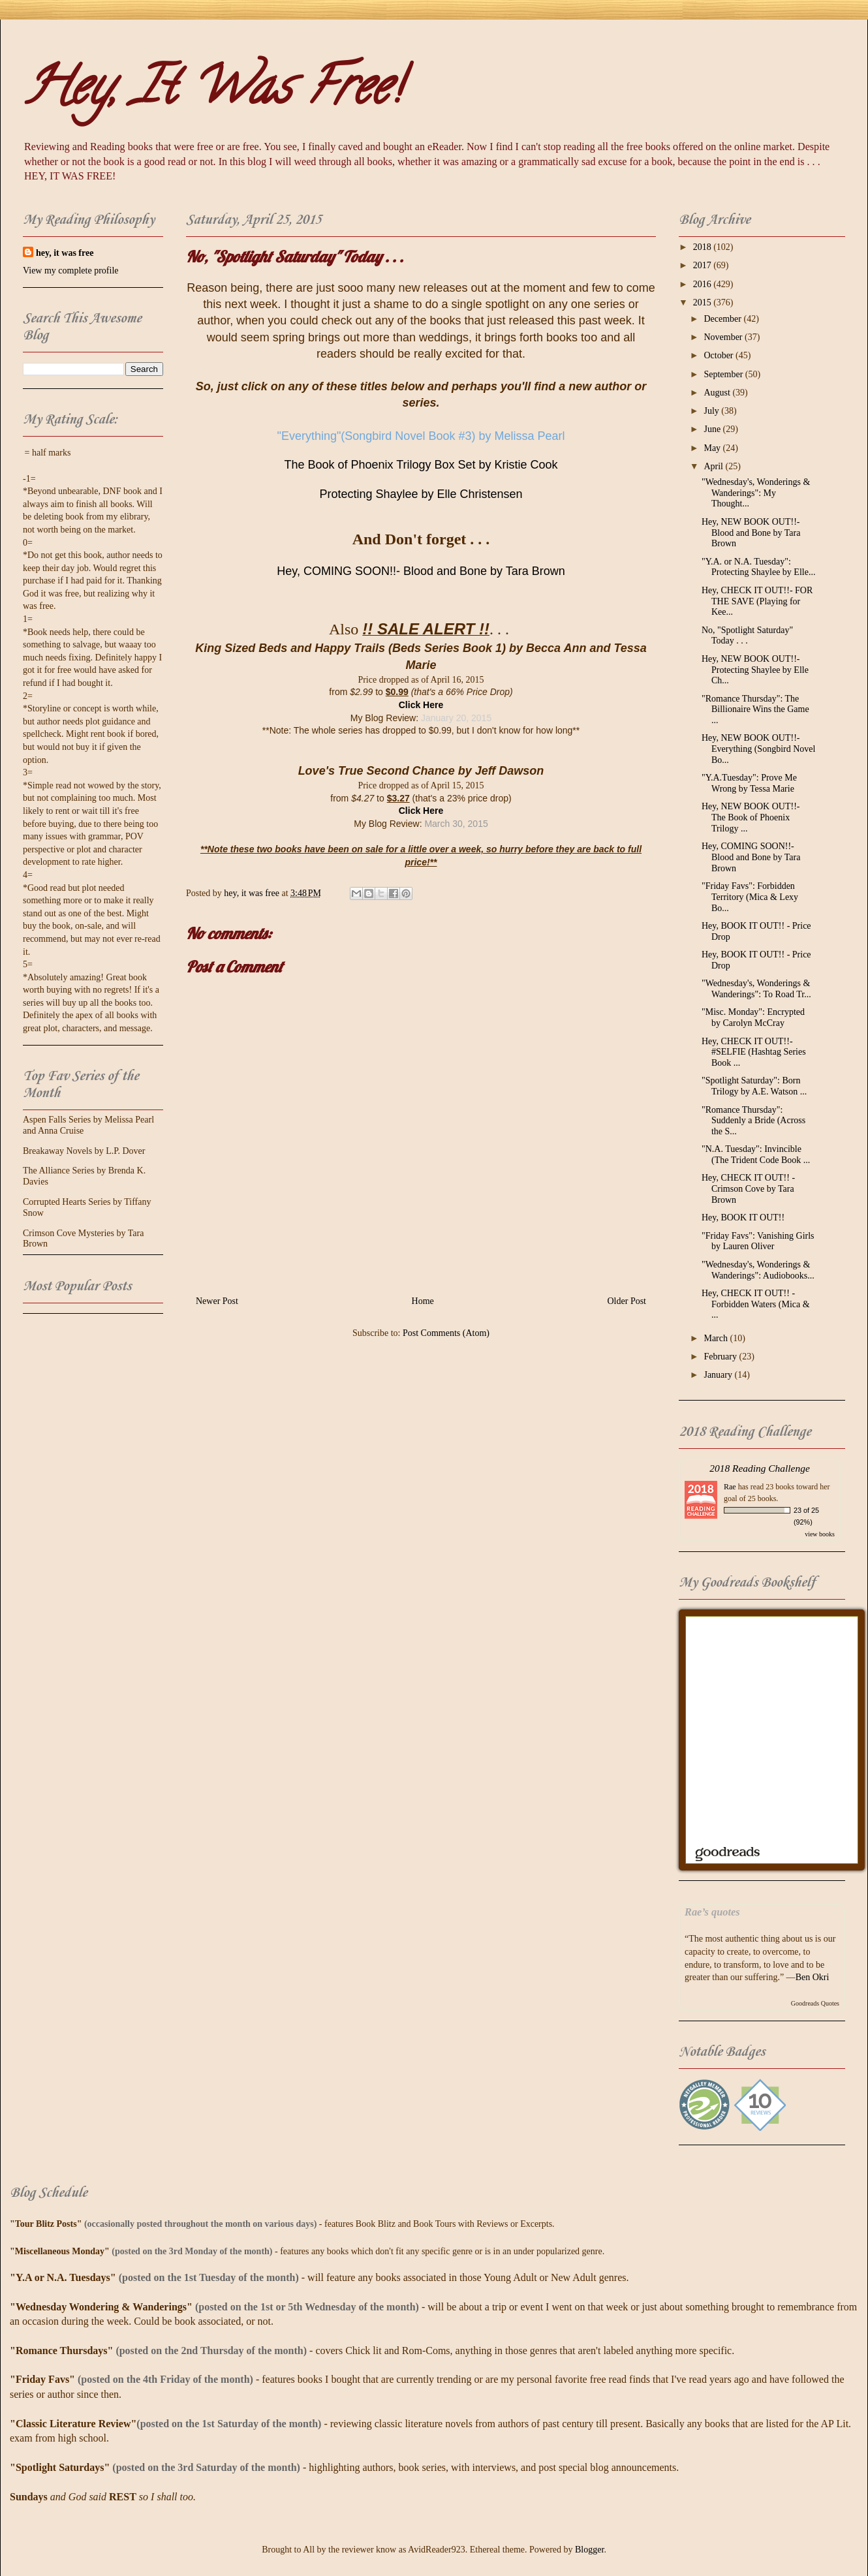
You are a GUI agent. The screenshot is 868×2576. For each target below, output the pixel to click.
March (717, 1338)
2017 (703, 265)
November (724, 337)
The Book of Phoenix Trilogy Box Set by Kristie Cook (420, 464)
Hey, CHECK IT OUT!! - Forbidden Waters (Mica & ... (756, 1304)
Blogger (589, 2549)
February (721, 1356)
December (723, 319)
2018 (703, 247)
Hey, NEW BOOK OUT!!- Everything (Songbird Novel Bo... (758, 749)
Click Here (421, 705)
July (712, 411)
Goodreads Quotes (815, 2003)
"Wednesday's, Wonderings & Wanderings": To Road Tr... (756, 988)
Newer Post (217, 1301)
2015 (703, 302)
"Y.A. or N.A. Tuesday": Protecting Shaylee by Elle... (758, 567)
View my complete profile (71, 270)
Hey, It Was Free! (212, 92)
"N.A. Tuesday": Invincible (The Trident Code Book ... (756, 1154)
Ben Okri (812, 1977)
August (718, 392)
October (720, 355)
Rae (730, 1486)
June (713, 429)
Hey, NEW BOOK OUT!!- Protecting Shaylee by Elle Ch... (755, 670)
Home (423, 1301)
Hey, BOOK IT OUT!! (743, 1217)
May (713, 448)
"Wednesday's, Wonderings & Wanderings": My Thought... (756, 493)
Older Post (627, 1301)
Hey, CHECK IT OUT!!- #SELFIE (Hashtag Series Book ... (754, 1052)
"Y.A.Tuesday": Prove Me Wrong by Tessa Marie (749, 783)
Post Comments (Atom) (446, 1333)
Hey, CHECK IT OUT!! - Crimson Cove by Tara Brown (748, 1189)
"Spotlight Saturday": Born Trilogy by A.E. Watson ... (754, 1086)
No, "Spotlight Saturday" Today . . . (747, 635)
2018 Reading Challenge (759, 1468)
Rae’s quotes (712, 1912)
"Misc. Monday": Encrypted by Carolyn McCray (753, 1017)
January (719, 1375)
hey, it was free (64, 253)
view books (820, 1534)
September (724, 374)
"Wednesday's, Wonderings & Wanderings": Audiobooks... (758, 1270)
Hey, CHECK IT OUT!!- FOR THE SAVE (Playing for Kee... (757, 601)
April (714, 466)
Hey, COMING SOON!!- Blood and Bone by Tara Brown (421, 571)
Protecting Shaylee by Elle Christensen (420, 494)
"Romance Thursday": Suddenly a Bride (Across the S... (753, 1121)
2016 (703, 284)
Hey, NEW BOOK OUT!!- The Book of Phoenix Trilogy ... (750, 817)
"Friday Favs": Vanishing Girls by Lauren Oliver (758, 1241)
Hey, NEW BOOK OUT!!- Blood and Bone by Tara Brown (751, 533)
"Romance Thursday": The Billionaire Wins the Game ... (755, 710)
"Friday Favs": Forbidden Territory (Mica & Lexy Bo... (750, 897)
